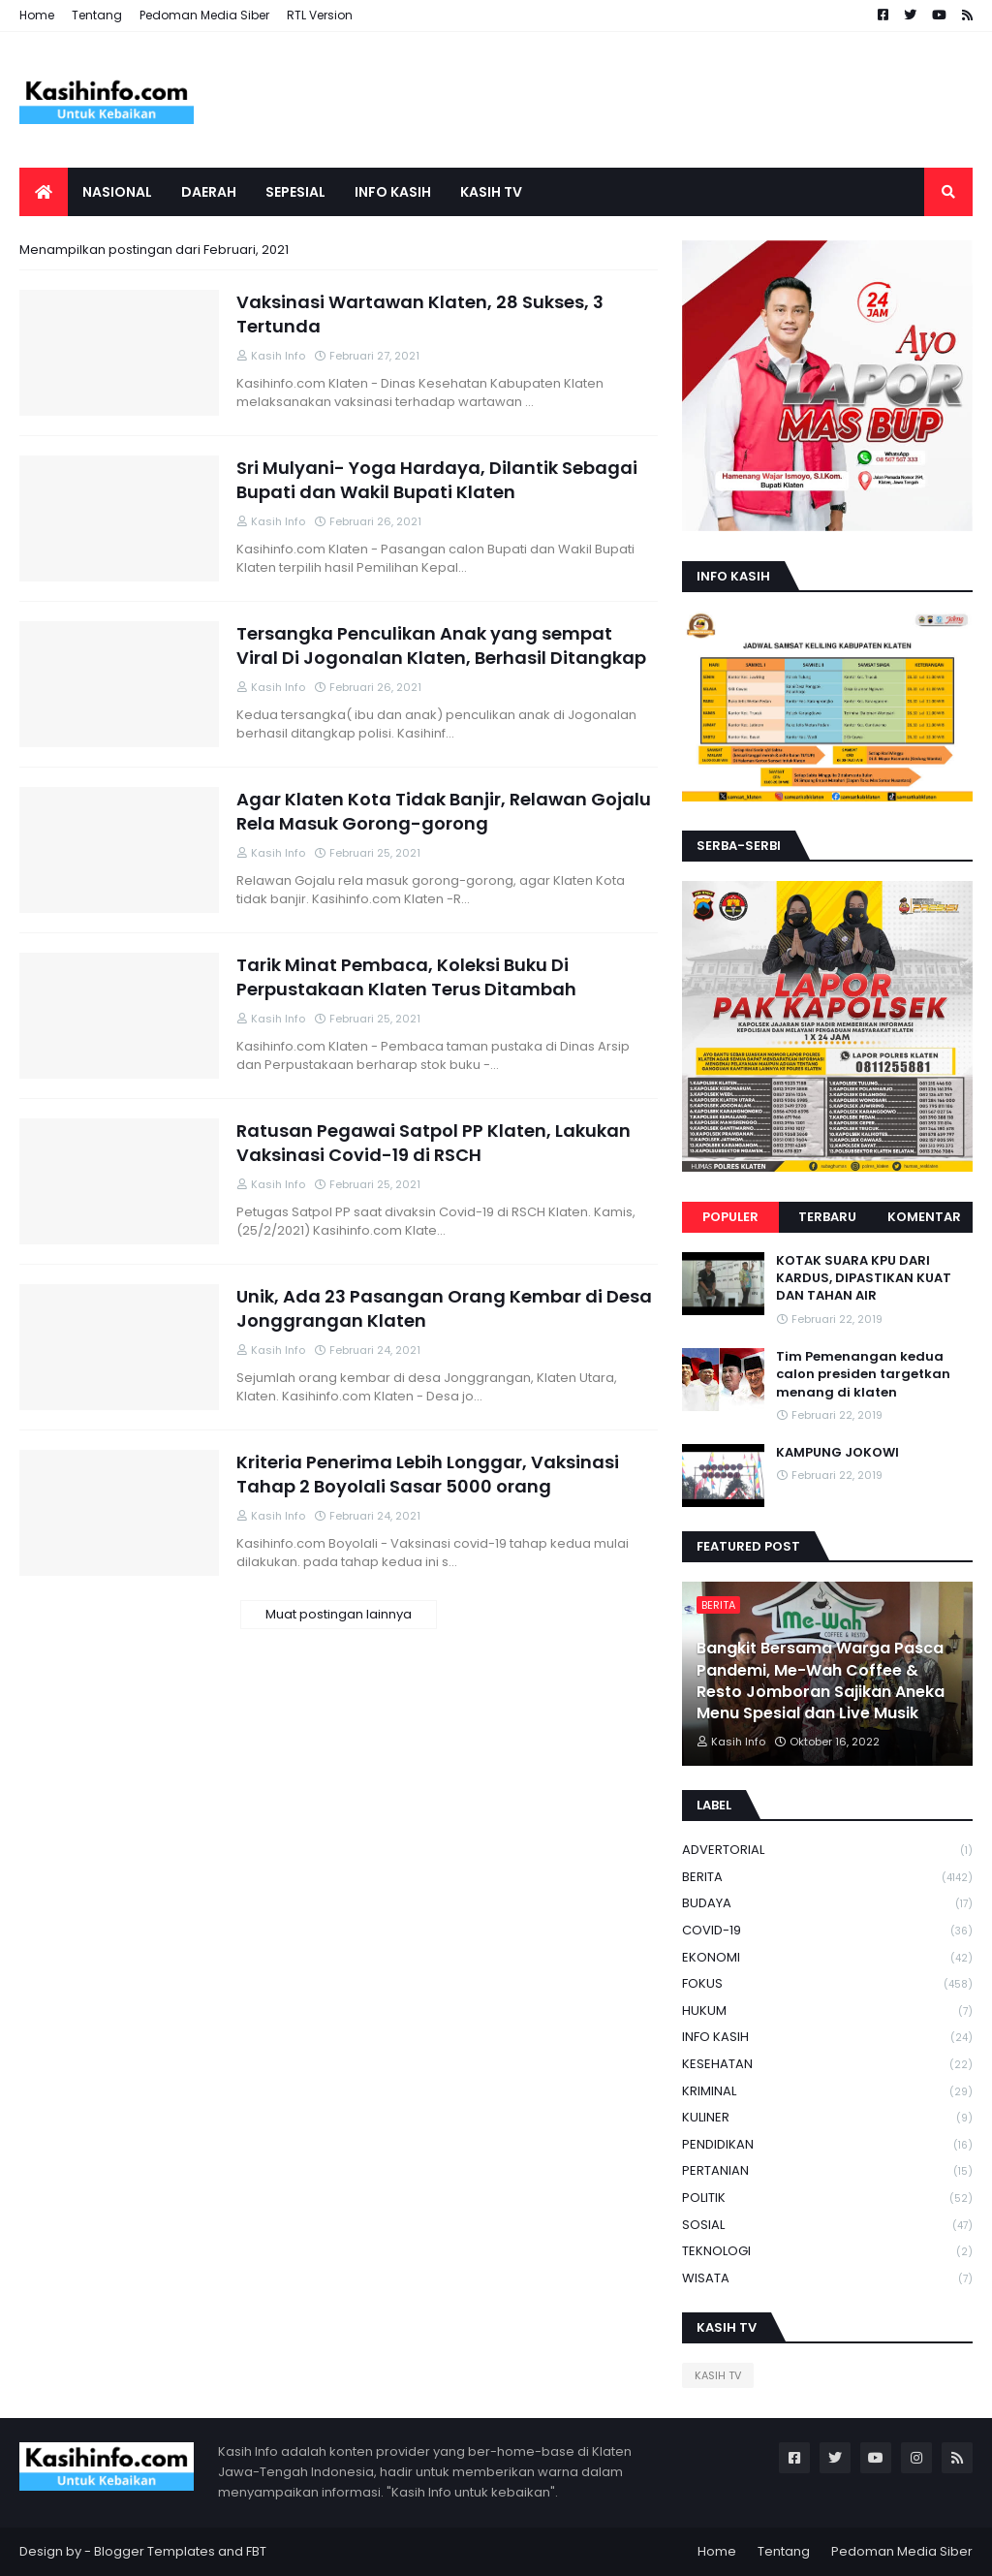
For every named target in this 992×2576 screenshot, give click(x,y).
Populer (730, 1217)
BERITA (827, 1878)
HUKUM (827, 2011)
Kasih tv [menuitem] (491, 192)
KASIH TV (718, 2375)
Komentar (924, 1217)
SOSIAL (827, 2225)
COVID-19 (827, 1931)
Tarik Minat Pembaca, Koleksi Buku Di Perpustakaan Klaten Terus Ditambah (406, 977)
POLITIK (827, 2198)
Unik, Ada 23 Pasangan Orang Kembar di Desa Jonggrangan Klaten (444, 1308)
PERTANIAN (827, 2171)
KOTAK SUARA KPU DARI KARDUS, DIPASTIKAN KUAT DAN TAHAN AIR (863, 1278)
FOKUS (827, 1984)
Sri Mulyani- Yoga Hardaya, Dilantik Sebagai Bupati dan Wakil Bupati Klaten (436, 480)
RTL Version (320, 15)
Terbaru (827, 1217)
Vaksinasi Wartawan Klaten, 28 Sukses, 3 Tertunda (420, 314)
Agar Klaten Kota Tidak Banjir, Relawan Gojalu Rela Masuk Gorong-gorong (443, 811)
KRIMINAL (827, 2092)
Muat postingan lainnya (338, 1614)
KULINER (827, 2118)
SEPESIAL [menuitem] (295, 192)
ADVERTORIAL (827, 1850)
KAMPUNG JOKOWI (837, 1452)
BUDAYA (827, 1904)
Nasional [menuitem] (117, 192)
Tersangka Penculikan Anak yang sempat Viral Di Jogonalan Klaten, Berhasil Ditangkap (441, 645)
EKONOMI (827, 1958)
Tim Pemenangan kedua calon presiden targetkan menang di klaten (863, 1374)
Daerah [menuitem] (208, 192)
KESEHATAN (827, 2065)
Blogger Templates (154, 2551)
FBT (256, 2551)
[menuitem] (43, 192)
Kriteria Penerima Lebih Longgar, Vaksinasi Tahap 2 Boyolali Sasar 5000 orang (427, 1474)
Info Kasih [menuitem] (393, 192)
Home (36, 15)
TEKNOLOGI (827, 2252)
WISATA (827, 2278)
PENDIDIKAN (827, 2145)
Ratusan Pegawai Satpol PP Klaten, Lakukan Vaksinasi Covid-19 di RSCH (433, 1142)
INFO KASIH (827, 2037)
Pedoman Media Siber (204, 15)
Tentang (97, 15)
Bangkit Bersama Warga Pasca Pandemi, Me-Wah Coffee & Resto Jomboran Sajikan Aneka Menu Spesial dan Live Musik (821, 1681)
